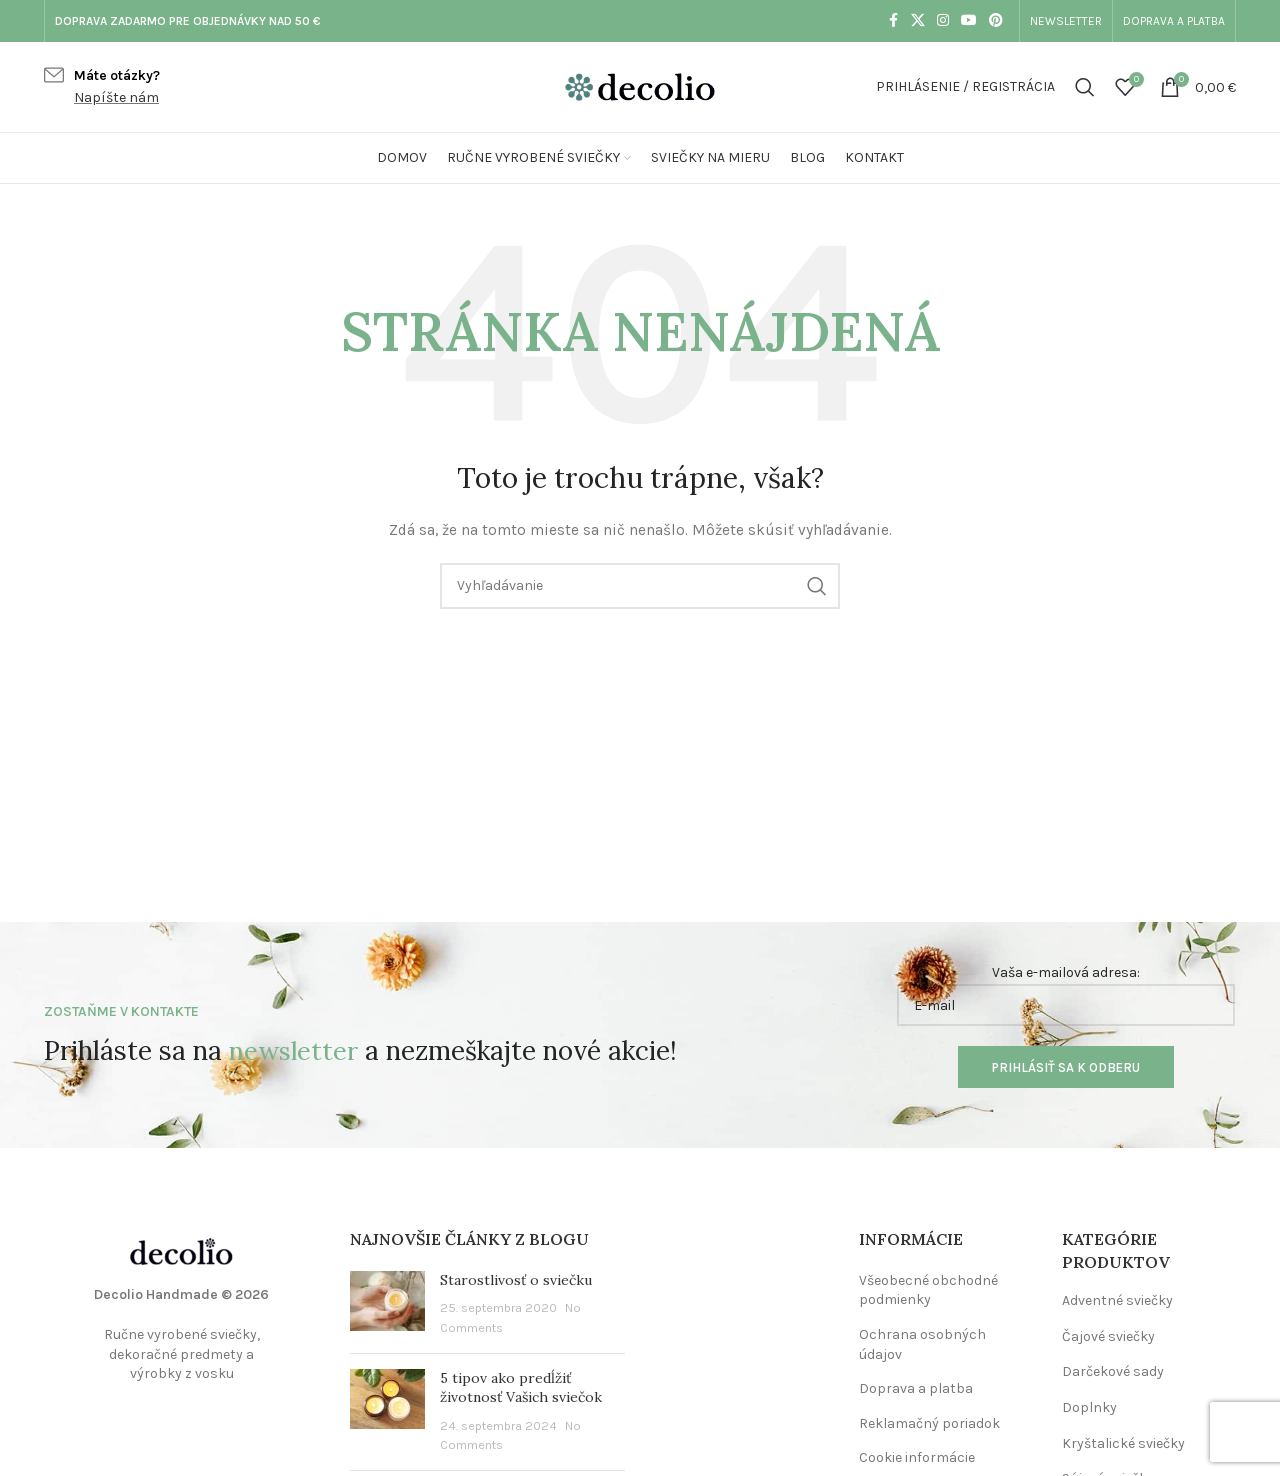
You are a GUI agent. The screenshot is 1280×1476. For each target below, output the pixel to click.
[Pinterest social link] (996, 21)
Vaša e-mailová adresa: (1066, 995)
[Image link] (182, 1250)
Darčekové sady (1113, 1371)
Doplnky (1089, 1407)
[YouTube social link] (969, 21)
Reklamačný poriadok (929, 1423)
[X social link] (918, 21)
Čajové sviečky (1108, 1336)
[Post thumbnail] (387, 1304)
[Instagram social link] (943, 21)
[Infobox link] (102, 87)
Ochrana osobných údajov (922, 1344)
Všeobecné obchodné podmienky (928, 1290)
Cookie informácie (917, 1457)
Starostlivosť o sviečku (516, 1280)
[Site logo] (640, 85)
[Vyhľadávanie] (1085, 87)
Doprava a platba (916, 1388)
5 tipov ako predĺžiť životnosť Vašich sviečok (521, 1388)
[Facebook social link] (893, 21)
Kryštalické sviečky (1123, 1443)
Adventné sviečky (1117, 1300)
